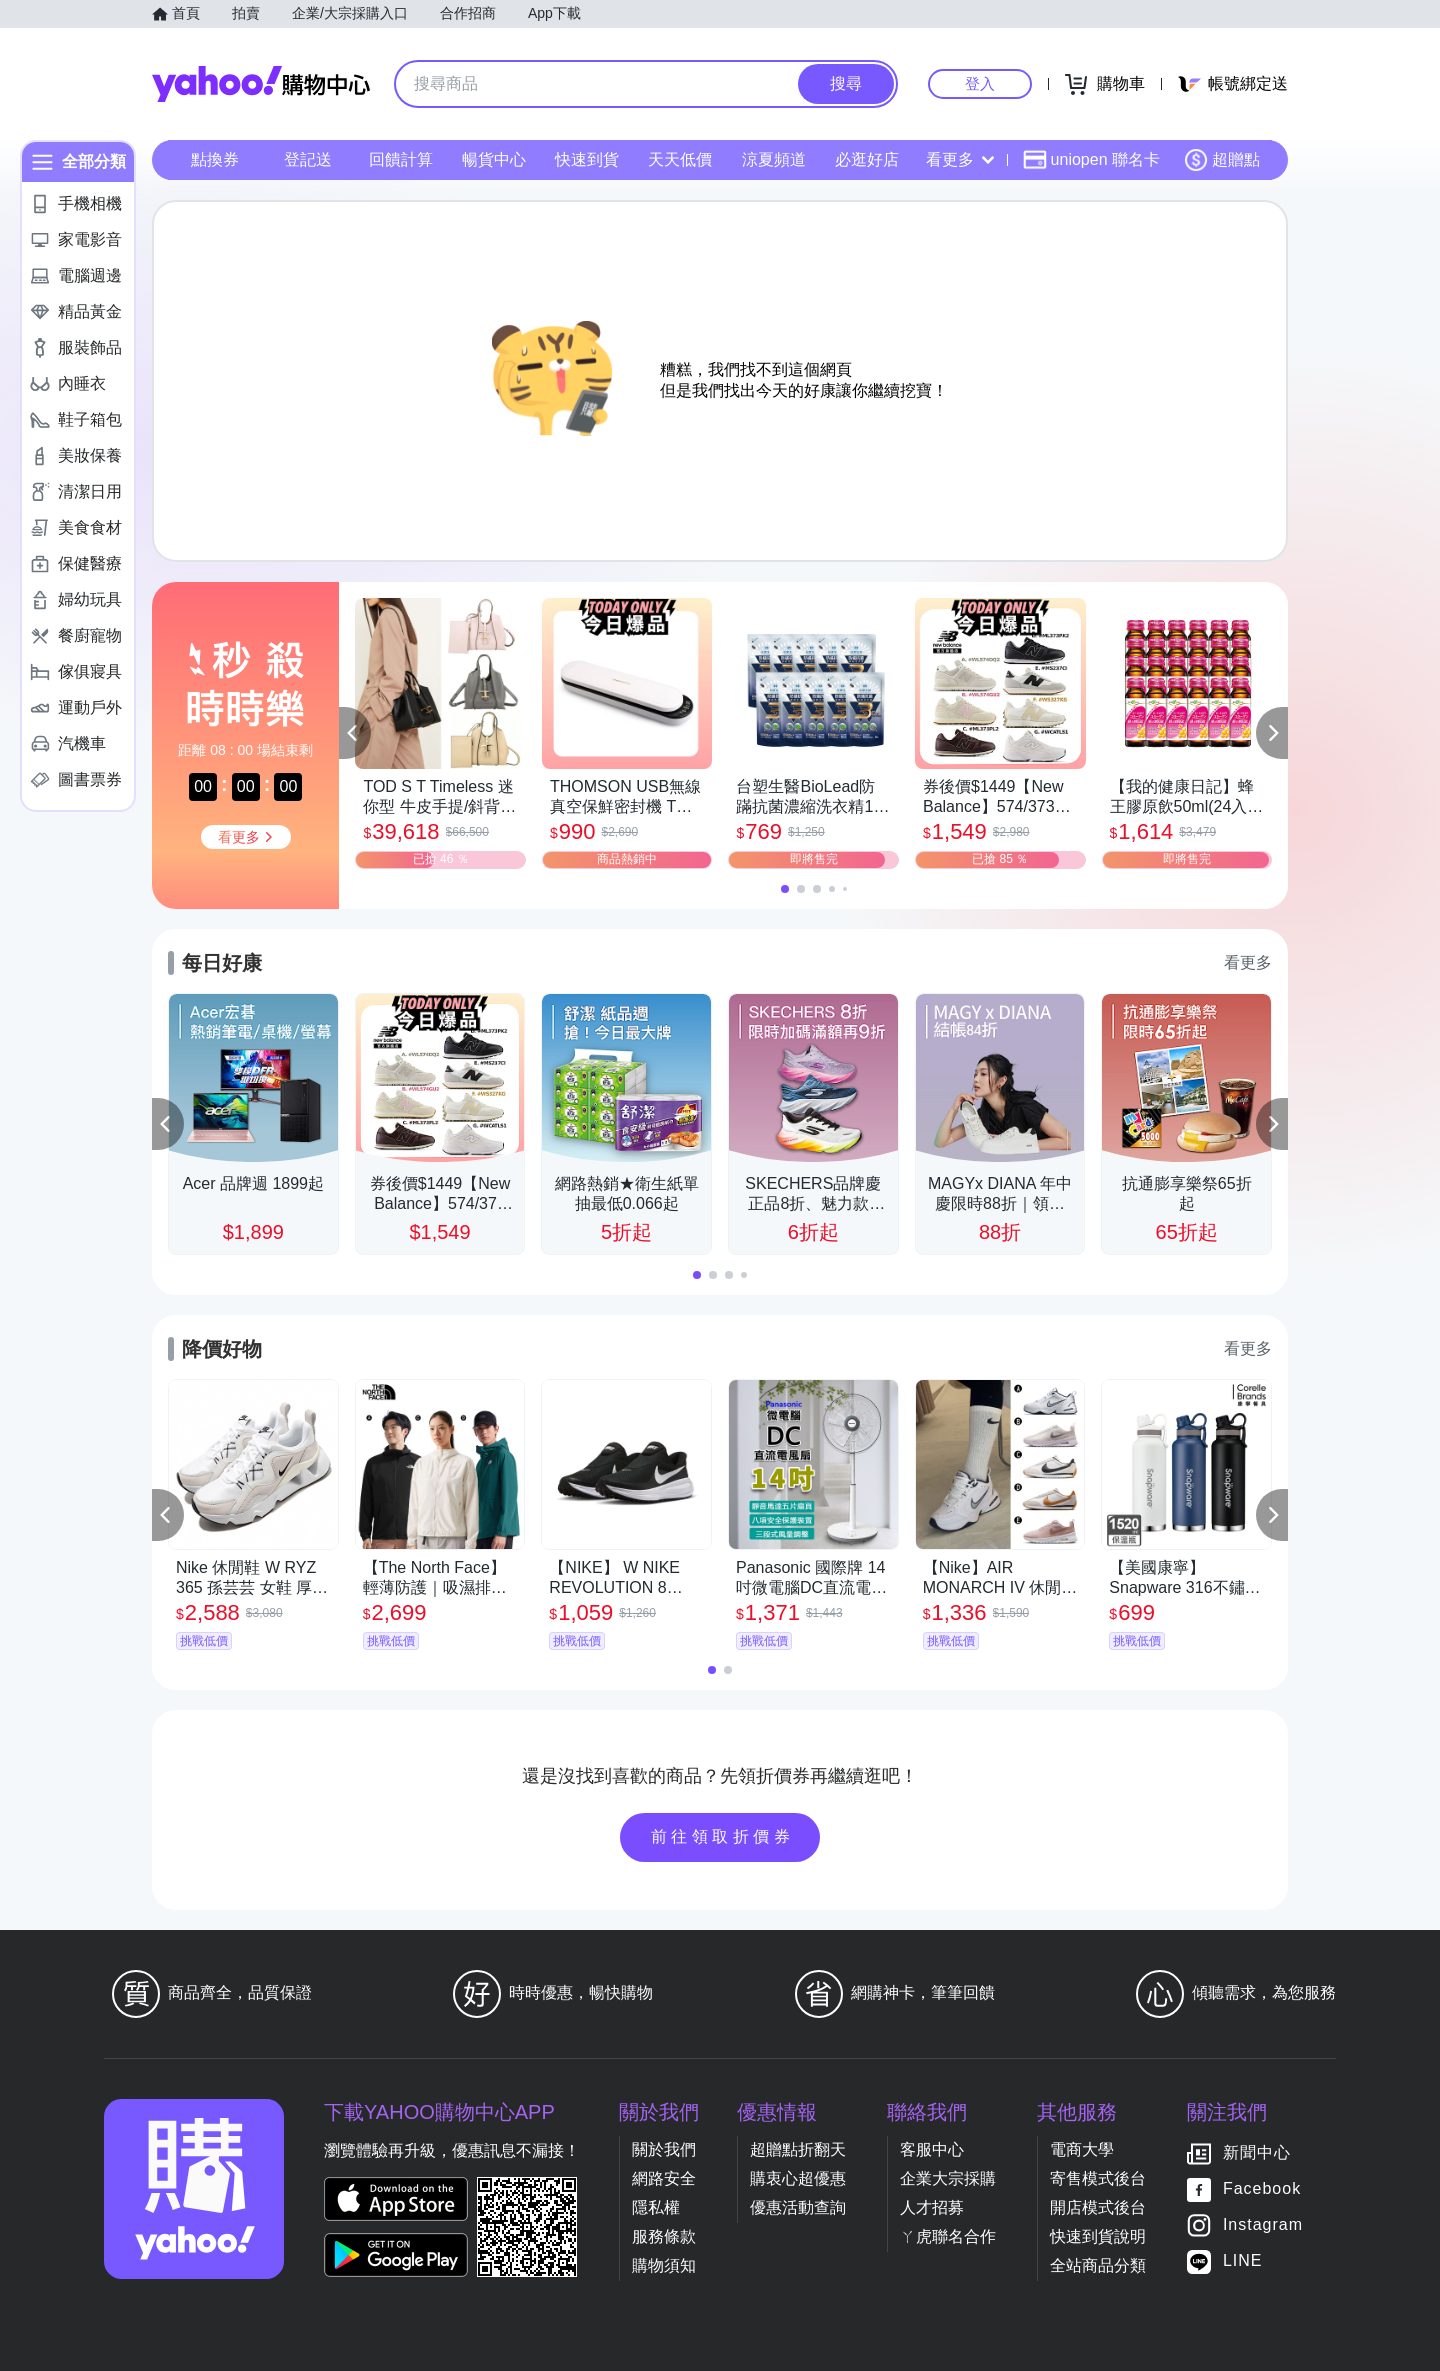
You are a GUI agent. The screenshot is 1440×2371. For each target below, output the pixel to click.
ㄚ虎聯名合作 (948, 2236)
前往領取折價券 (723, 1836)
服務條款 (664, 2236)
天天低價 (680, 159)
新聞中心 (1257, 2152)
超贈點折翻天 (798, 2149)
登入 (980, 83)
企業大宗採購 (948, 2178)
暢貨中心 (494, 159)
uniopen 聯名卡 (1091, 160)
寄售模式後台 (1098, 2178)
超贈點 (1222, 160)
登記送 (308, 159)
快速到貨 (587, 159)
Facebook (1262, 2188)
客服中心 (932, 2149)
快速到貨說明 (1098, 2236)
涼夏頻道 (774, 159)
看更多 (960, 159)
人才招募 (932, 2207)
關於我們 (664, 2149)
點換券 (215, 159)
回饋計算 (401, 159)
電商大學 (1082, 2149)
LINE (1243, 2260)
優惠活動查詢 (798, 2207)
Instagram (1263, 2224)
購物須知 (664, 2265)
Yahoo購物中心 (261, 84)
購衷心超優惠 (798, 2178)
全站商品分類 (1098, 2265)
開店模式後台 (1098, 2207)
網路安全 (664, 2178)
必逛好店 (867, 159)
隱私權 (656, 2207)
